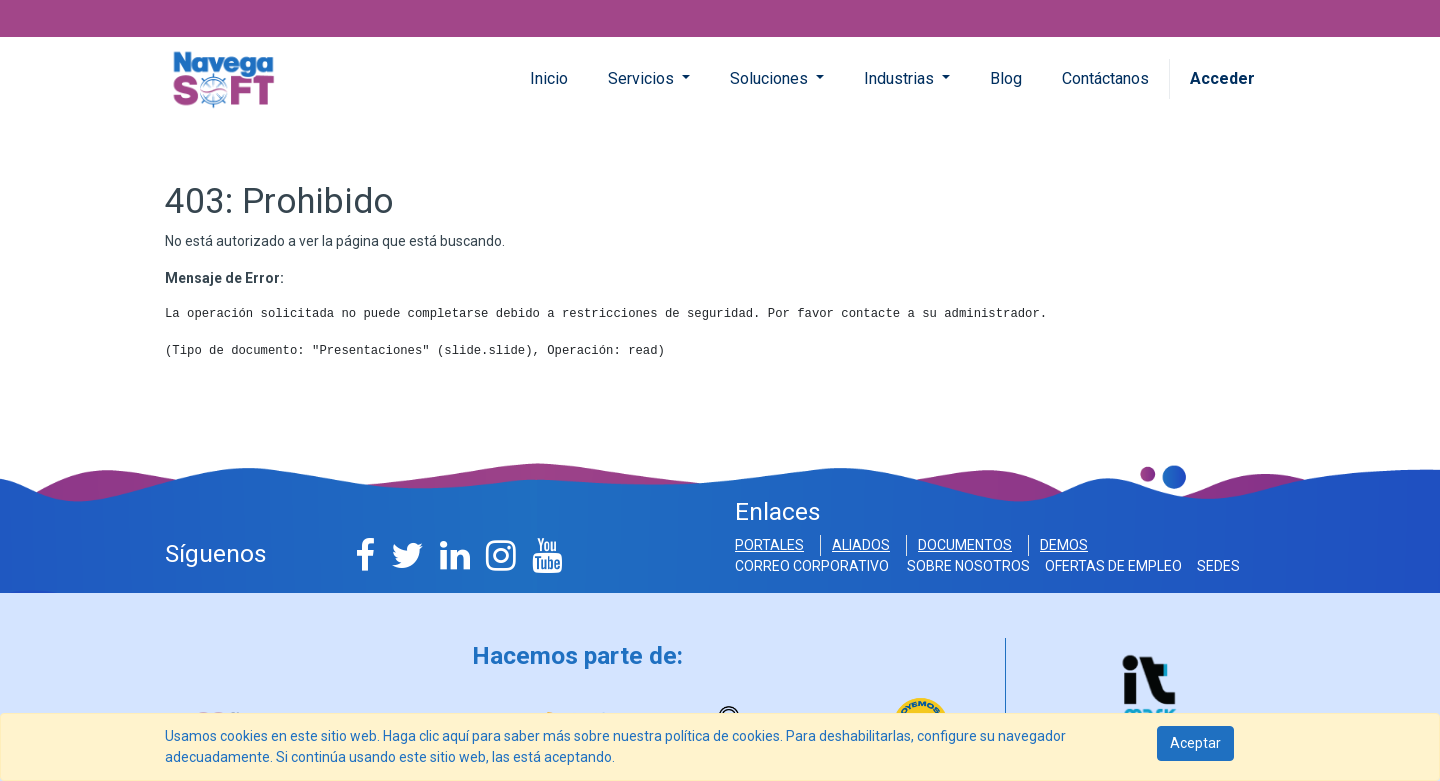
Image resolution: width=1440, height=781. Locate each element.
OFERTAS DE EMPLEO (1115, 566)
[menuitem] (549, 79)
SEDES (1218, 566)
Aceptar (1195, 743)
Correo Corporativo (815, 566)
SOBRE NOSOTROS (970, 566)
